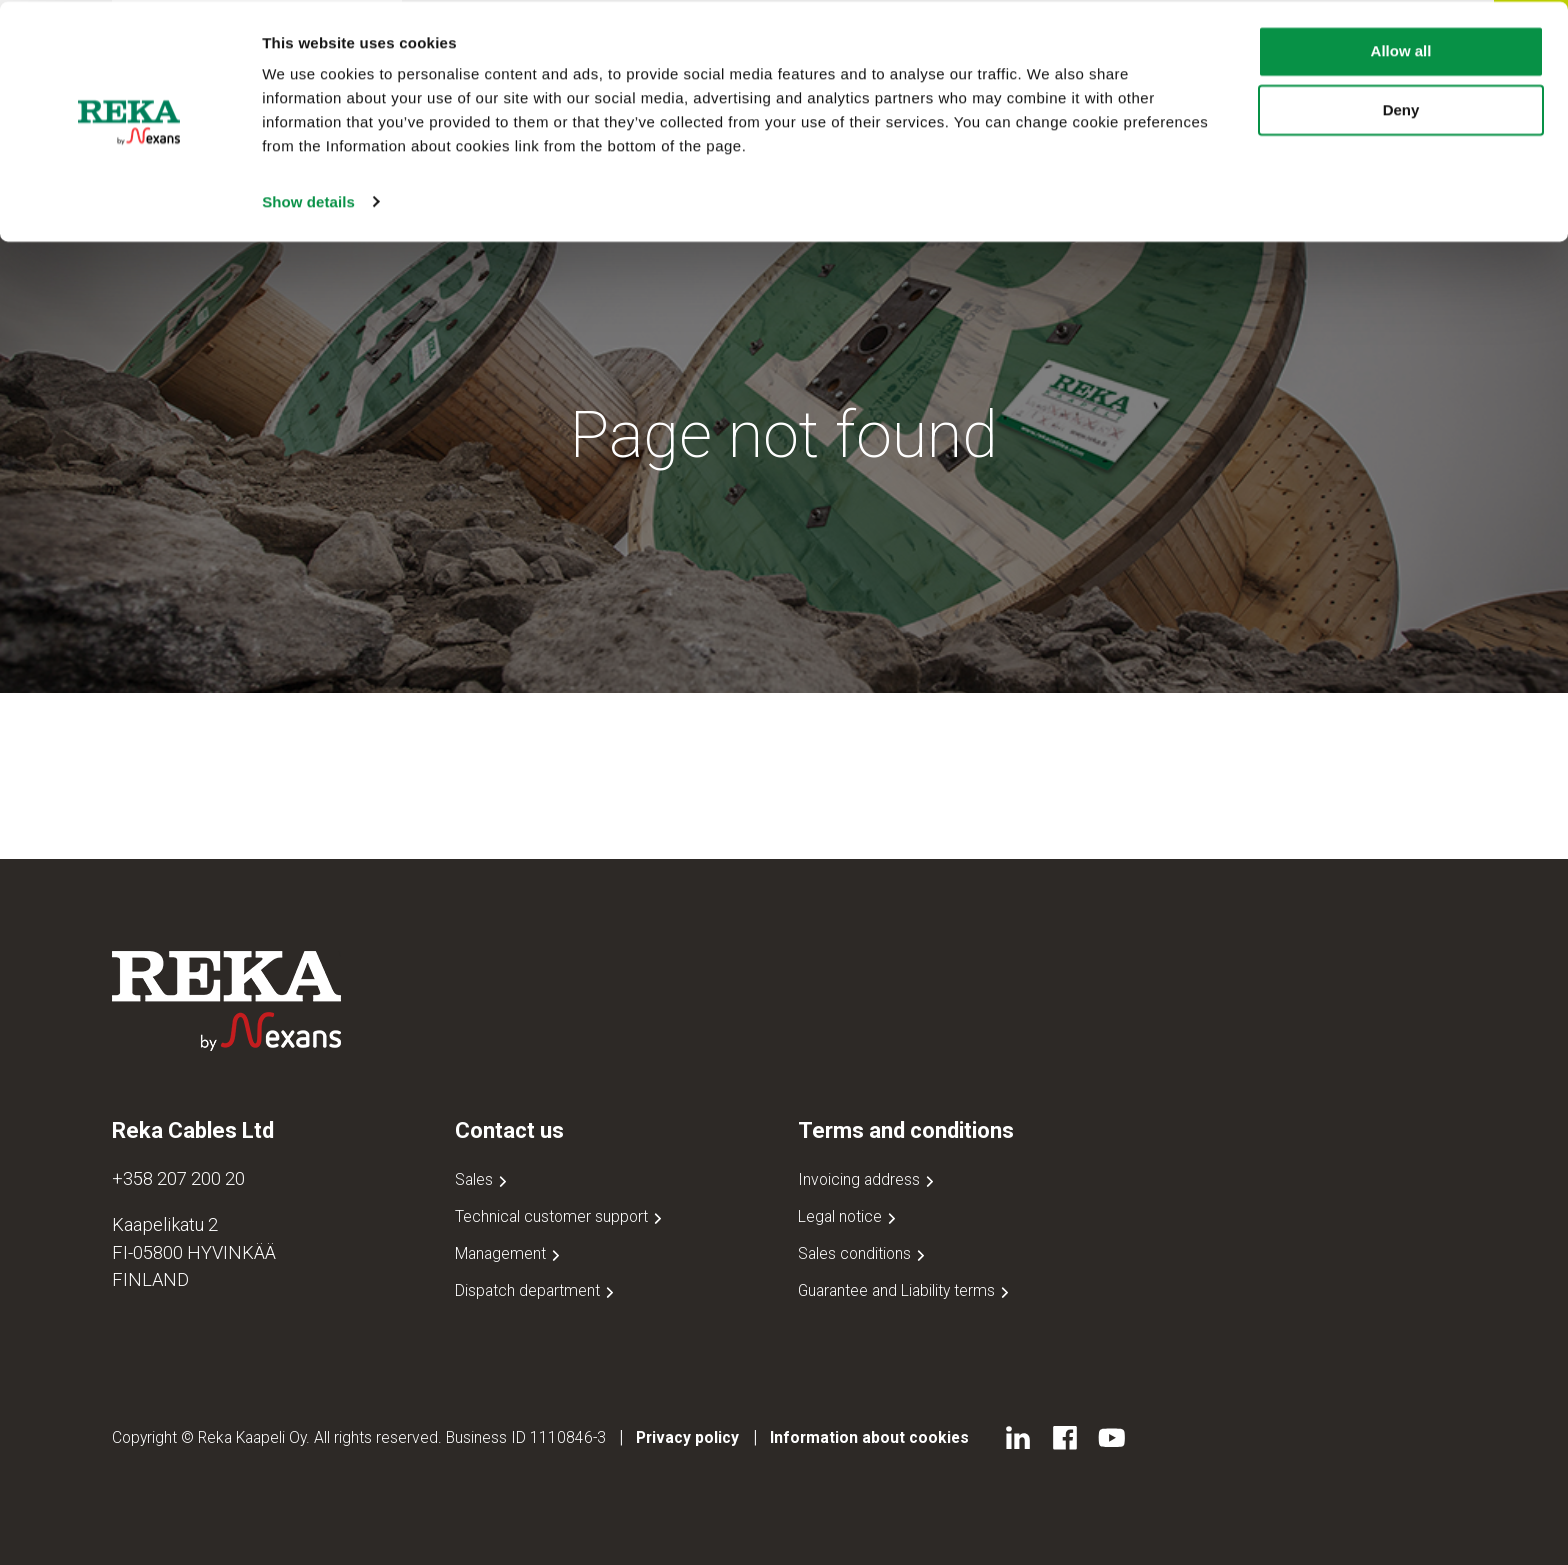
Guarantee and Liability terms (905, 1290)
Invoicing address (868, 1179)
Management (509, 1253)
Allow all (1401, 49)
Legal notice (849, 1216)
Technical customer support (560, 1216)
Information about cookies (869, 1437)
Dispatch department (536, 1290)
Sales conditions (863, 1253)
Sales (483, 1179)
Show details (308, 199)
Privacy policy (687, 1437)
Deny (1401, 108)
